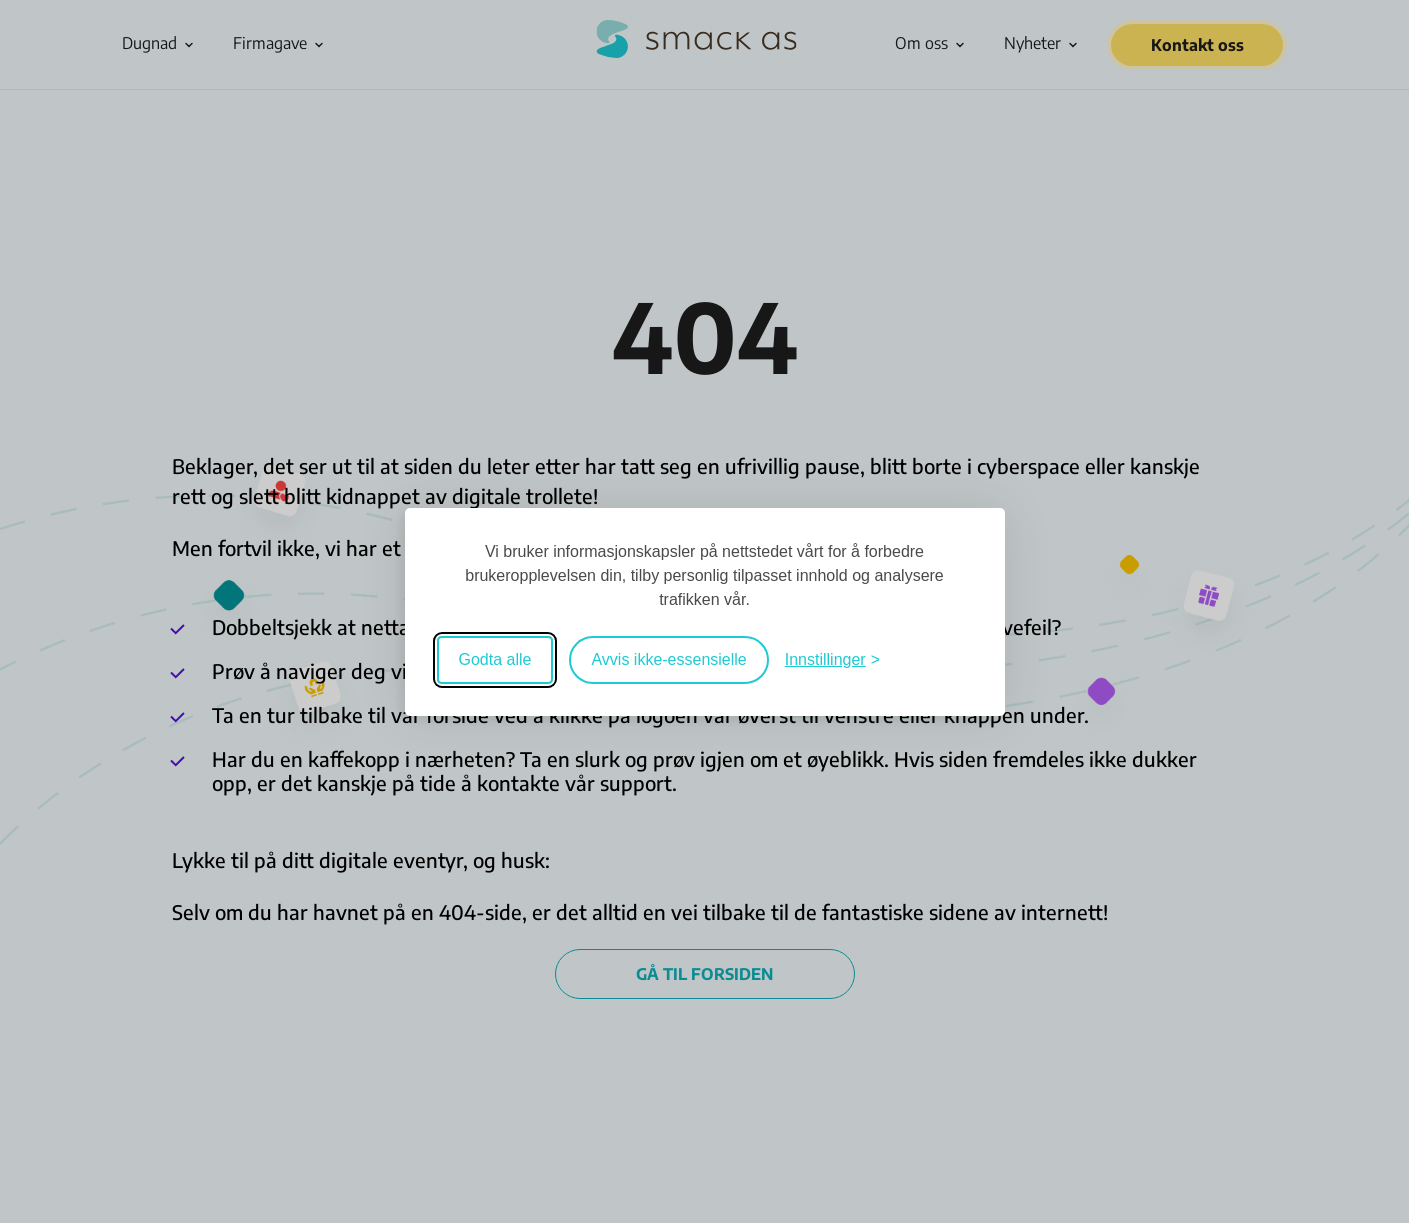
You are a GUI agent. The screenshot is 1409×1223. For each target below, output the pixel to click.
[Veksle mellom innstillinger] (832, 660)
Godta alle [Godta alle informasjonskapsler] (495, 659)
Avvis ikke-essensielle (668, 659)
